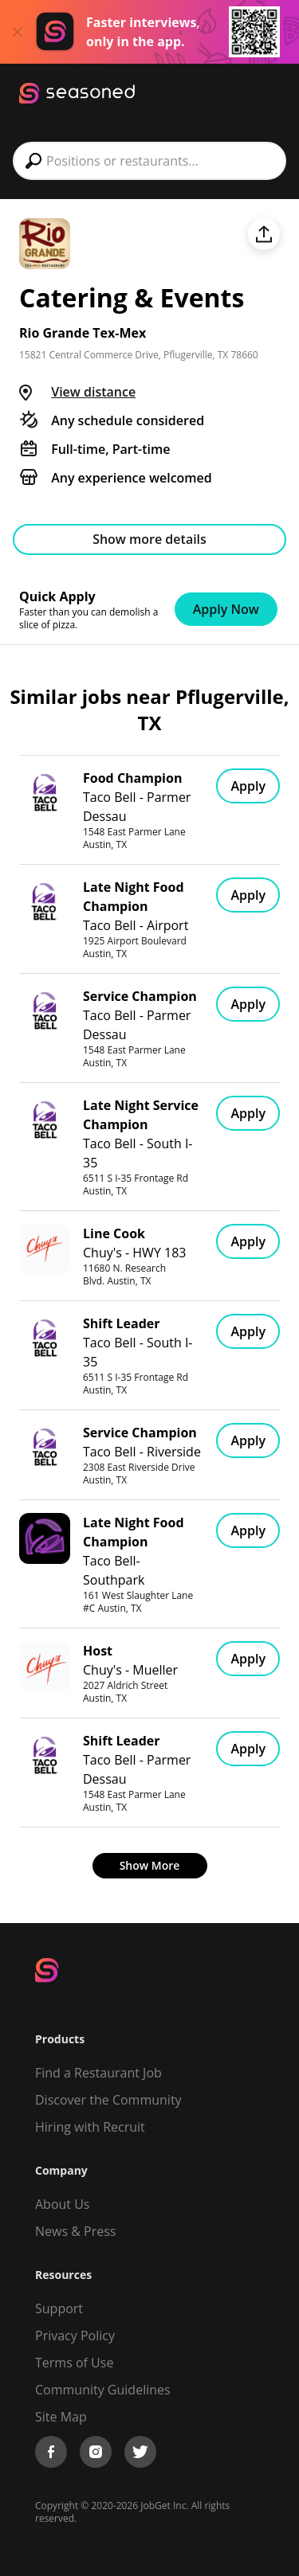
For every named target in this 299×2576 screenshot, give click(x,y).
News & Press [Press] (75, 2231)
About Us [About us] (62, 2204)
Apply (248, 786)
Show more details (149, 539)
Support (59, 2308)
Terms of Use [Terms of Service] (74, 2362)
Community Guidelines (103, 2389)
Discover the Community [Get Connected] (108, 2100)
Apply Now (226, 609)
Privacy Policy (75, 2335)
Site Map (61, 2417)
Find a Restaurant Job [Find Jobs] (98, 2073)
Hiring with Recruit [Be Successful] (90, 2127)
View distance (93, 392)
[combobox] (149, 161)
